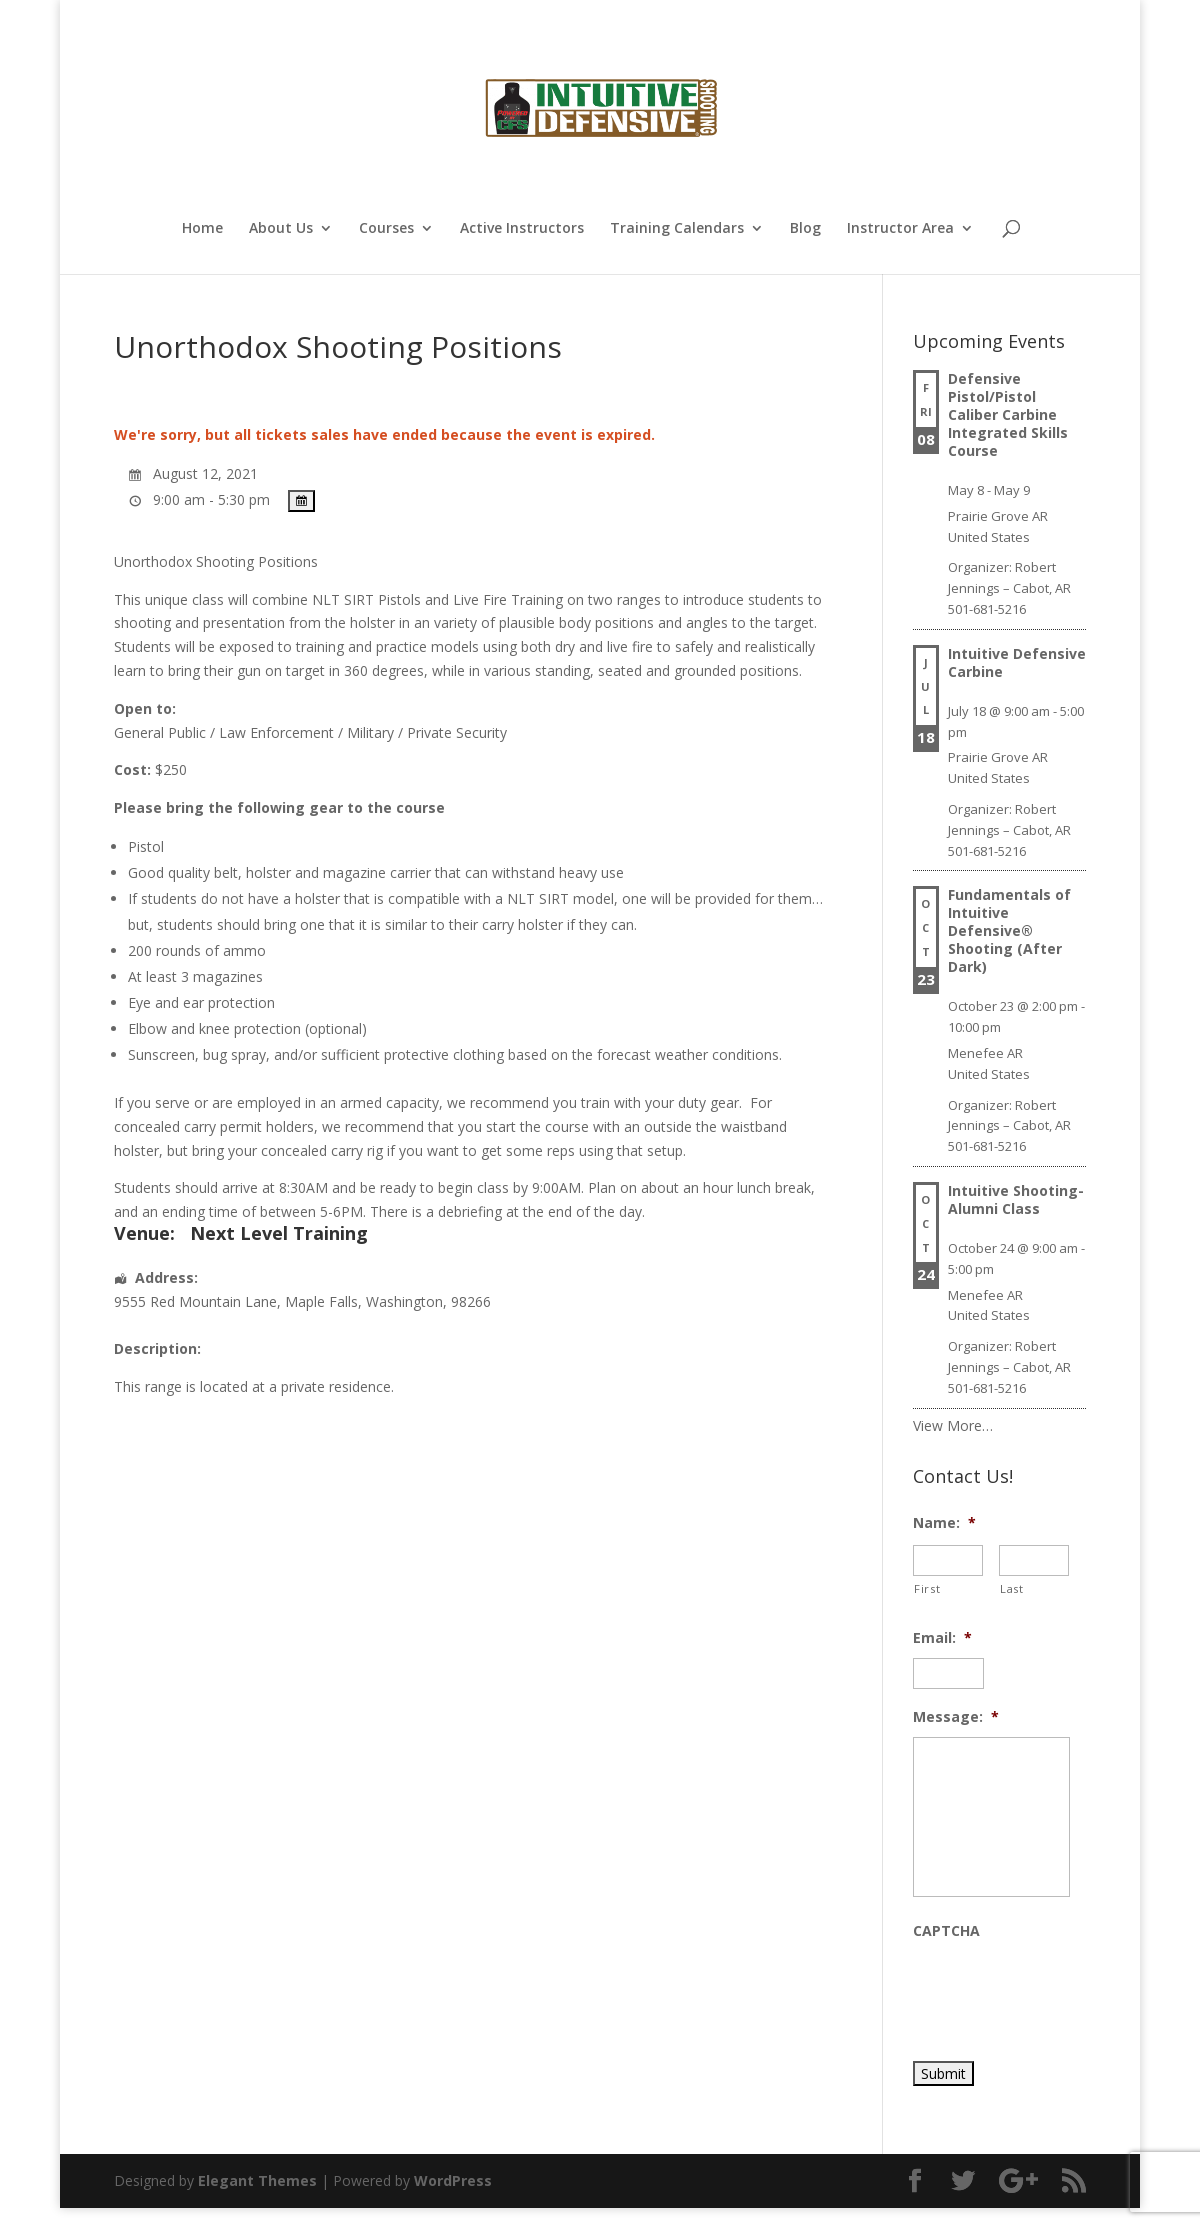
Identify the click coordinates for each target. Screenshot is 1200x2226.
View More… (953, 1425)
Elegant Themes (257, 2180)
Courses (386, 229)
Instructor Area (900, 229)
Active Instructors (522, 229)
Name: (944, 1523)
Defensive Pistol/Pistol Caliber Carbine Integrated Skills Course (1008, 414)
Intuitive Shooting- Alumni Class (1016, 1199)
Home (202, 229)
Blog (805, 229)
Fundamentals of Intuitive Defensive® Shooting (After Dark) (1009, 930)
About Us (281, 229)
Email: (942, 1638)
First (927, 1588)
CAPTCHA (946, 1931)
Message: (956, 1717)
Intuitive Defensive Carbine (1017, 662)
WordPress (453, 2180)
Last (1012, 1588)
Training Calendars (677, 229)
